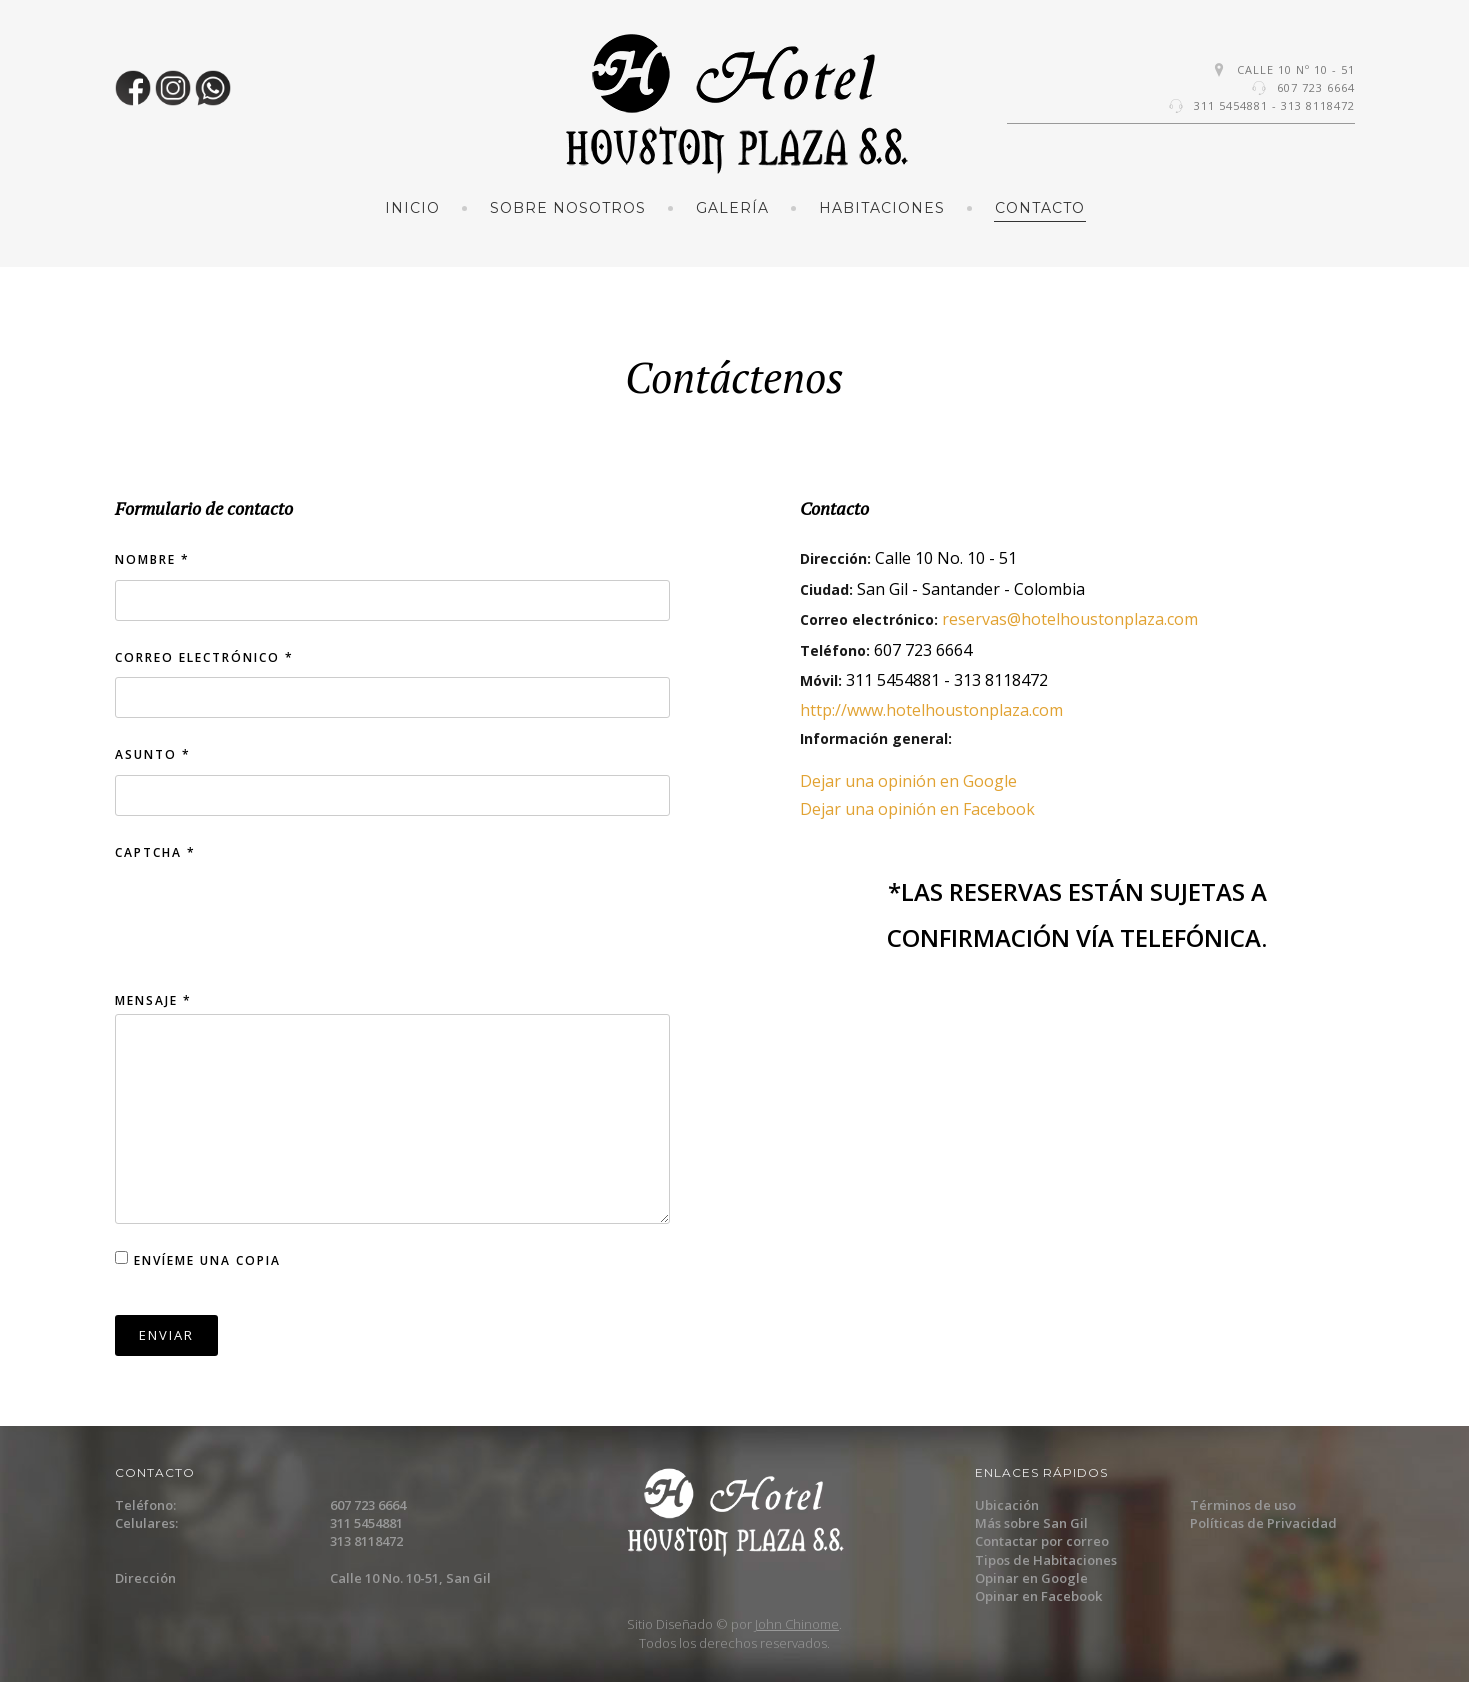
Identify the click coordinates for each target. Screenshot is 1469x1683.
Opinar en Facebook (1038, 1596)
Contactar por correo (1042, 1541)
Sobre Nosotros (568, 208)
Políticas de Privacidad (1263, 1523)
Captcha (155, 852)
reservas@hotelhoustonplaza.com (1070, 619)
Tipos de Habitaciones (1046, 1560)
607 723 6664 (1316, 87)
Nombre (152, 559)
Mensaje (153, 1000)
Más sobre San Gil (1031, 1523)
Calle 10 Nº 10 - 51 (1296, 69)
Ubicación (1007, 1505)
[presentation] (267, 925)
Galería (732, 208)
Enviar (166, 1335)
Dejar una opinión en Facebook (917, 809)
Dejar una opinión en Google (908, 781)
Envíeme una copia (207, 1260)
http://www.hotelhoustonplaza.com (931, 710)
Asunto (153, 754)
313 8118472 (1318, 105)
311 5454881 (1231, 105)
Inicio (412, 208)
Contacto (1040, 208)
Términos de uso (1243, 1505)
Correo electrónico (204, 657)
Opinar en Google (1031, 1578)
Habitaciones (882, 208)
